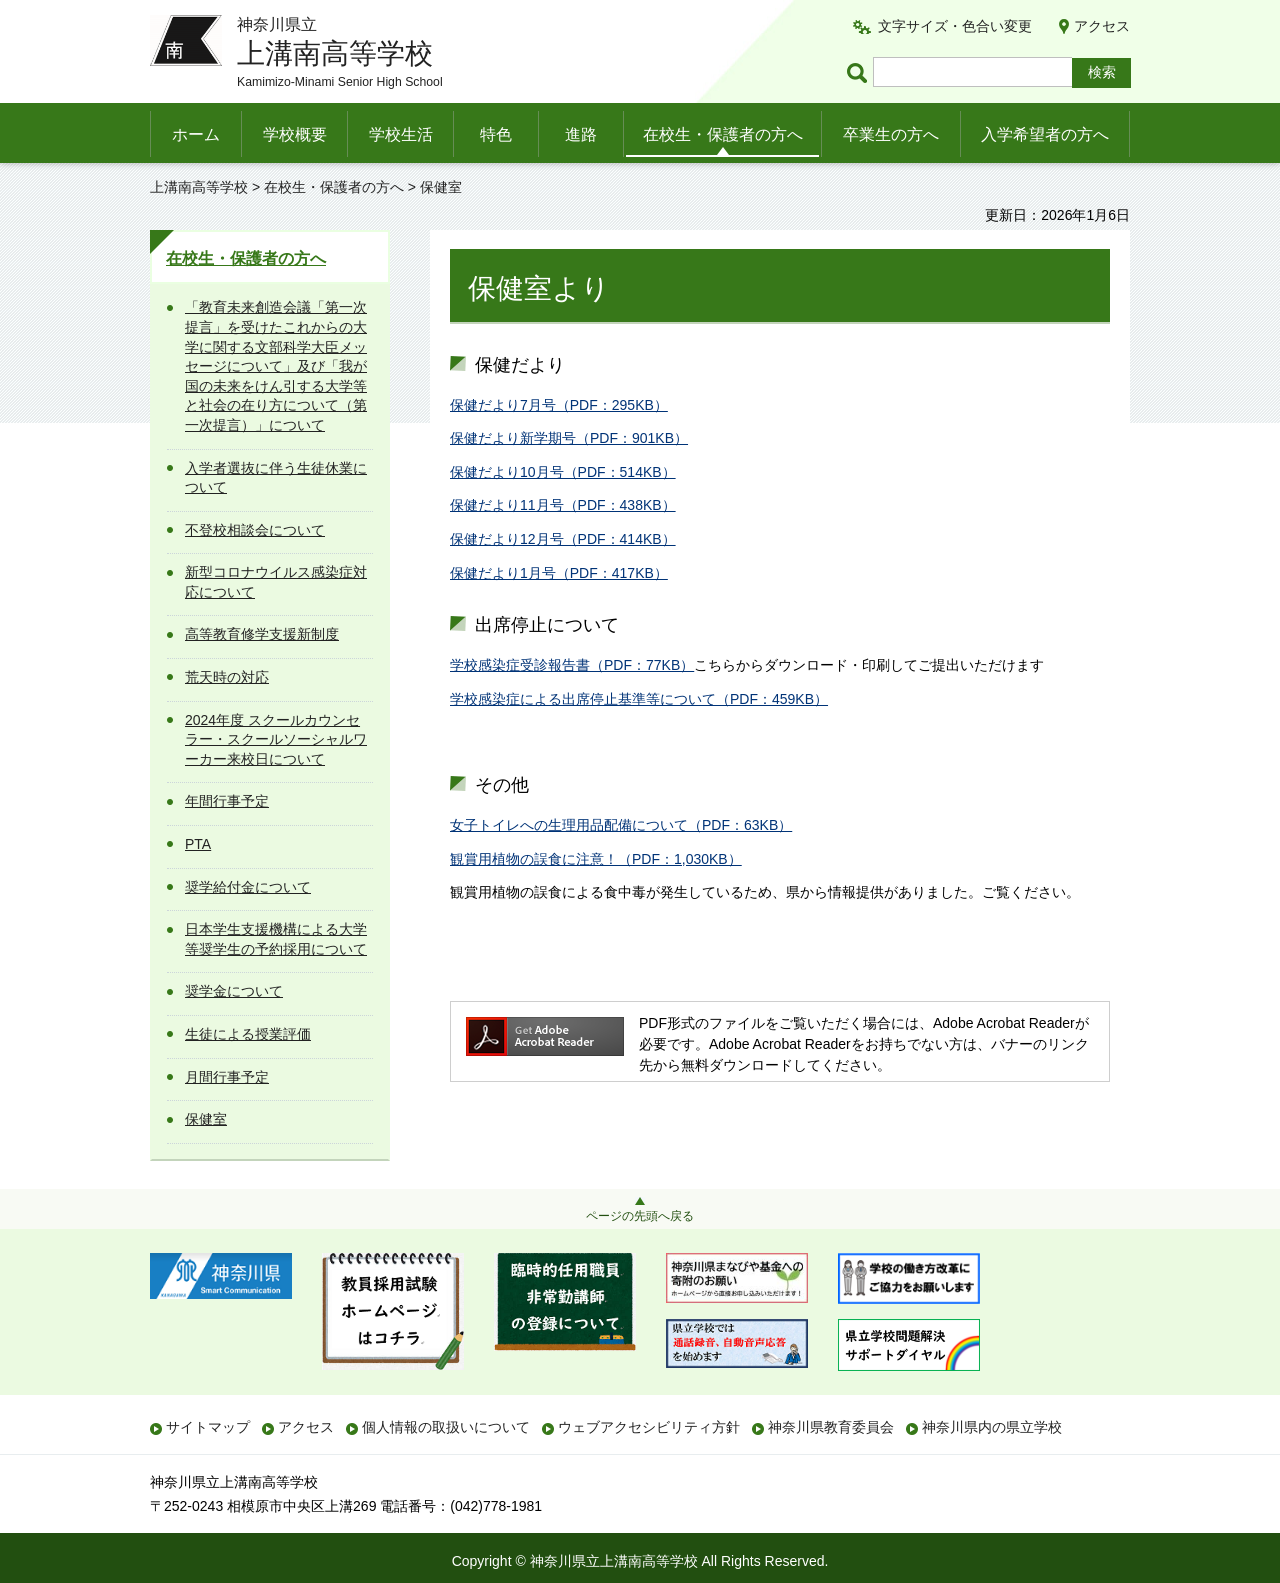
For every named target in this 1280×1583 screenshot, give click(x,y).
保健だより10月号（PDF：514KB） (563, 472)
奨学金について (234, 991)
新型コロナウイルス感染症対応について (276, 582)
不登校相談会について (255, 530)
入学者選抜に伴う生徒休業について (276, 478)
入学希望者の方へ (1045, 134)
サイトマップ (208, 1427)
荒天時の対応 (227, 677)
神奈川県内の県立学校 (992, 1427)
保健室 (206, 1119)
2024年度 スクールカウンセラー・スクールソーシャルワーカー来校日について (276, 739)
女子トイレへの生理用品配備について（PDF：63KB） (621, 825)
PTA (198, 844)
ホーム (196, 134)
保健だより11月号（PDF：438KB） (563, 505)
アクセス (1102, 26)
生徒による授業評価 (248, 1034)
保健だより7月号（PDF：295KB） (559, 405)
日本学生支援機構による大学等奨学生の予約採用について (276, 939)
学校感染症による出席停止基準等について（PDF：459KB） (639, 699)
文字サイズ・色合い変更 (955, 26)
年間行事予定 (227, 801)
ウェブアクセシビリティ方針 (649, 1427)
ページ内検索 (860, 72)
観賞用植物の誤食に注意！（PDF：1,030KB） (596, 859)
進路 (581, 134)
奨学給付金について (248, 887)
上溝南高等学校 (199, 187)
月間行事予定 (227, 1077)
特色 (496, 134)
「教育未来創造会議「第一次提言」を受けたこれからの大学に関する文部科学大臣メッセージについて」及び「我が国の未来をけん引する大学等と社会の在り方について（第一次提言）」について (276, 366)
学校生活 (401, 134)
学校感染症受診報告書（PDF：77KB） (572, 665)
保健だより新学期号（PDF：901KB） (569, 438)
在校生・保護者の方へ (723, 134)
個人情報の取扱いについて (446, 1427)
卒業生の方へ (891, 134)
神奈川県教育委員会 (831, 1427)
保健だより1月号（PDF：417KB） (559, 573)
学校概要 (295, 134)
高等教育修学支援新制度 (262, 634)
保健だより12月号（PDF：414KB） (563, 539)
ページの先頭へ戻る (640, 1216)
